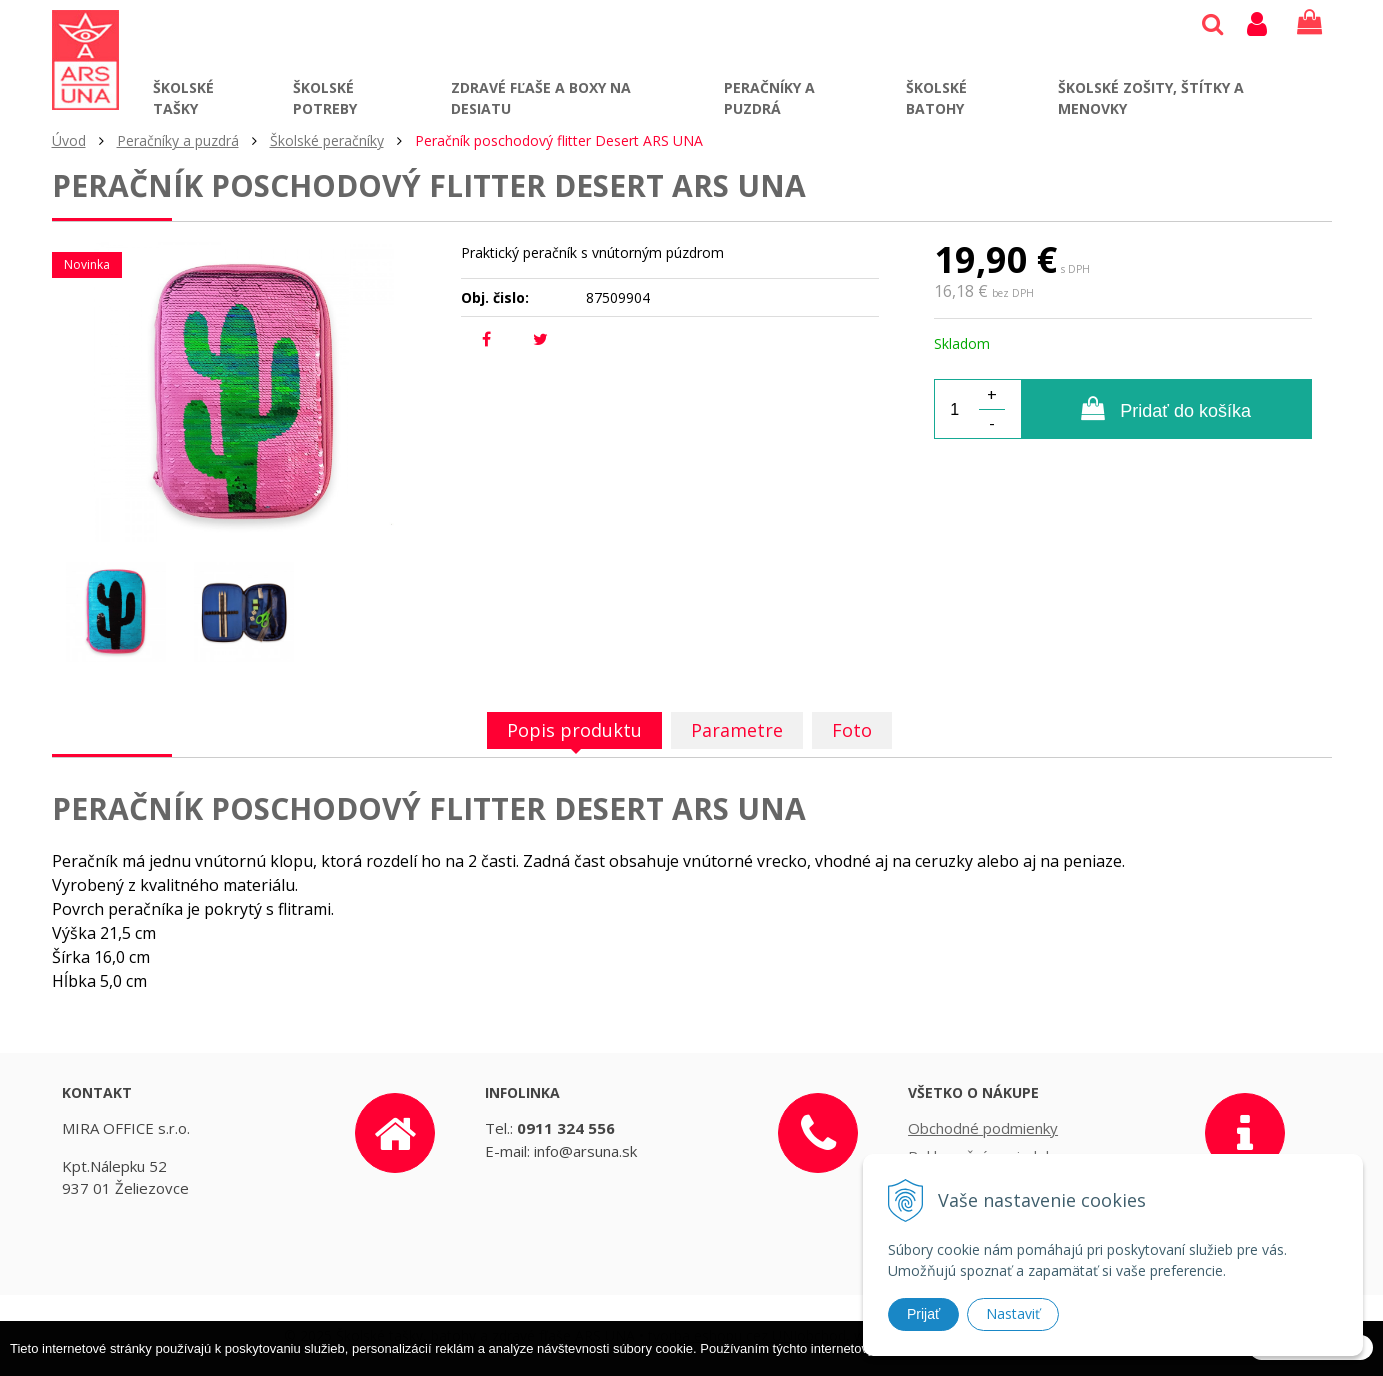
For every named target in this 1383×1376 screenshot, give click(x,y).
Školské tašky (183, 98)
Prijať (923, 1314)
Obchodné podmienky (983, 1128)
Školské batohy (936, 98)
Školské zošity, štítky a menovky (1151, 98)
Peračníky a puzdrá (769, 98)
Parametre (737, 730)
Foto (852, 730)
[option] (116, 612)
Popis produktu (574, 730)
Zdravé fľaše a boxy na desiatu (541, 98)
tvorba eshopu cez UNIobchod (747, 1335)
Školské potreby (325, 98)
